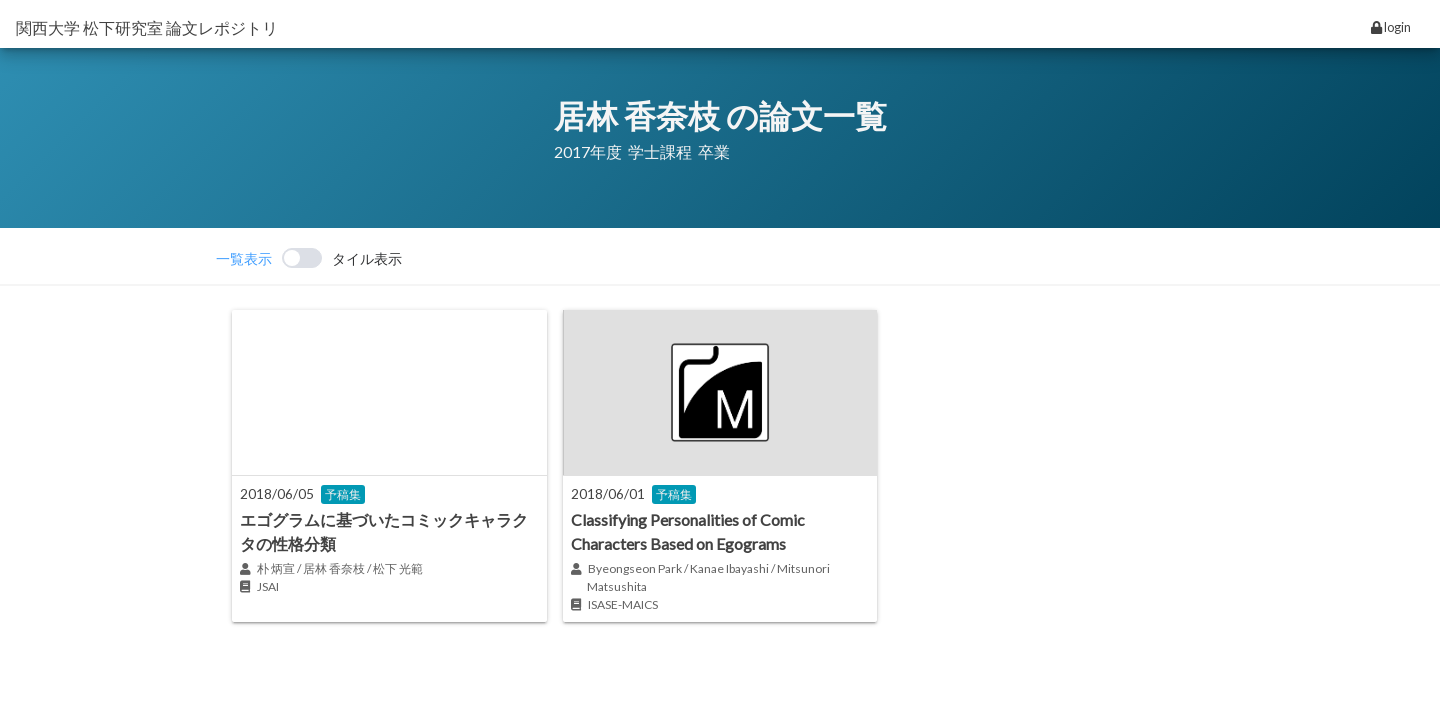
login (1391, 27)
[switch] (309, 258)
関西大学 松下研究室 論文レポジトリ (147, 27)
